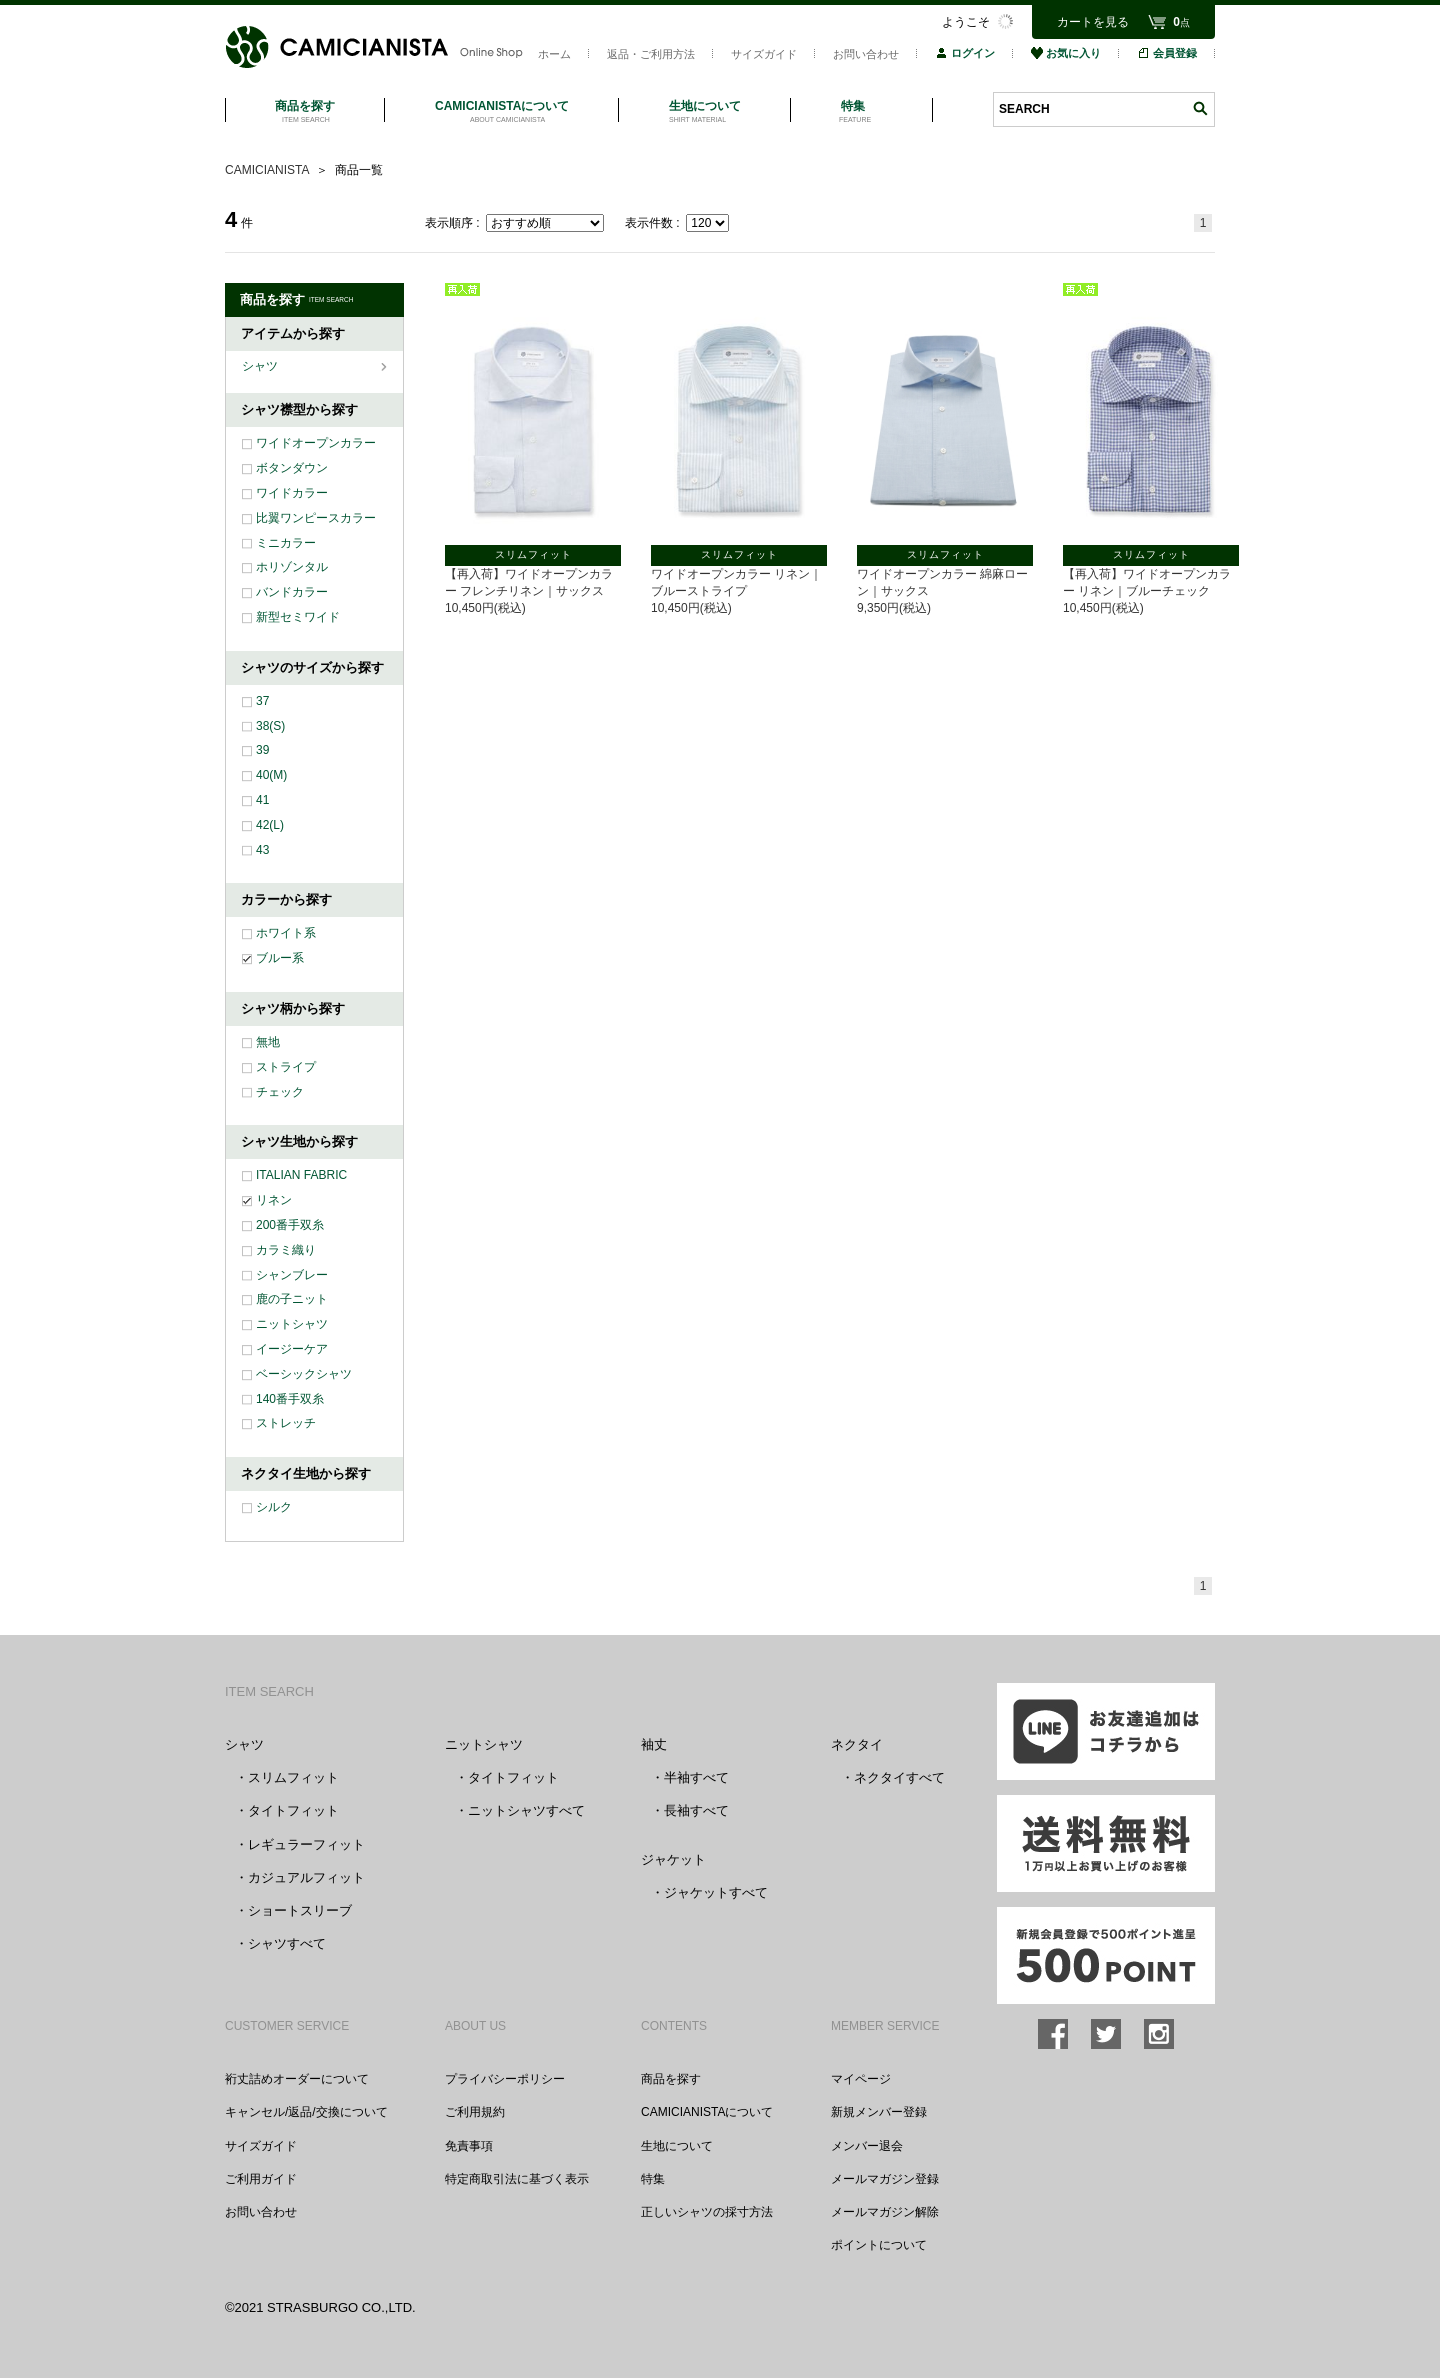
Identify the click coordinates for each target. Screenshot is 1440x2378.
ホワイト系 (286, 933)
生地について (677, 2146)
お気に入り (1066, 53)
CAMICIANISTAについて (707, 2112)
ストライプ (286, 1067)
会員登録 (1167, 53)
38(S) (270, 726)
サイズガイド (764, 54)
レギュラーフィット (306, 1844)
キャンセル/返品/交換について (306, 2112)
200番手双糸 (290, 1225)
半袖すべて (696, 1777)
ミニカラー (286, 543)
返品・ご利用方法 (651, 54)
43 (262, 850)
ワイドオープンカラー (316, 443)
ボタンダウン (292, 468)
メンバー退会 (867, 2146)
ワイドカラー (292, 493)
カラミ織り (286, 1250)
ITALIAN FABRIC (301, 1175)
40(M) (271, 775)
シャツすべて (287, 1943)
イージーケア (292, 1349)
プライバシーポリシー (505, 2079)
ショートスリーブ (300, 1910)
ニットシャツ (292, 1324)
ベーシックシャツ (304, 1374)
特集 (653, 2179)
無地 (268, 1042)
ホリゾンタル (292, 567)
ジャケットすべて (716, 1892)
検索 (1200, 108)
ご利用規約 (475, 2112)
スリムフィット (293, 1777)
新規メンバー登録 (879, 2112)
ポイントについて (879, 2245)
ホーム (554, 54)
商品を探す (671, 2079)
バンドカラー (292, 592)
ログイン (965, 53)
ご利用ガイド (261, 2179)
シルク (274, 1507)
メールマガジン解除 (885, 2212)
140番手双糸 (290, 1399)
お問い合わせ (866, 54)
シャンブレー (292, 1275)
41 (262, 800)
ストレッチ (286, 1423)
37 (262, 701)
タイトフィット (293, 1810)
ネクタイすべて (899, 1777)
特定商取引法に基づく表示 (517, 2179)
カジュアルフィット (306, 1877)
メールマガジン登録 (885, 2179)
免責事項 (469, 2146)
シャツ (261, 366)
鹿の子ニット (292, 1299)
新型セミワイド (298, 617)
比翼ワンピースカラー (316, 518)
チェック (280, 1092)
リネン (274, 1200)
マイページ (861, 2079)
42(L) (270, 825)
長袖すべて (696, 1810)
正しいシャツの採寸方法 (707, 2212)
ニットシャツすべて (526, 1810)
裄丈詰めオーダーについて (297, 2079)
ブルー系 (280, 958)
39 (262, 750)
